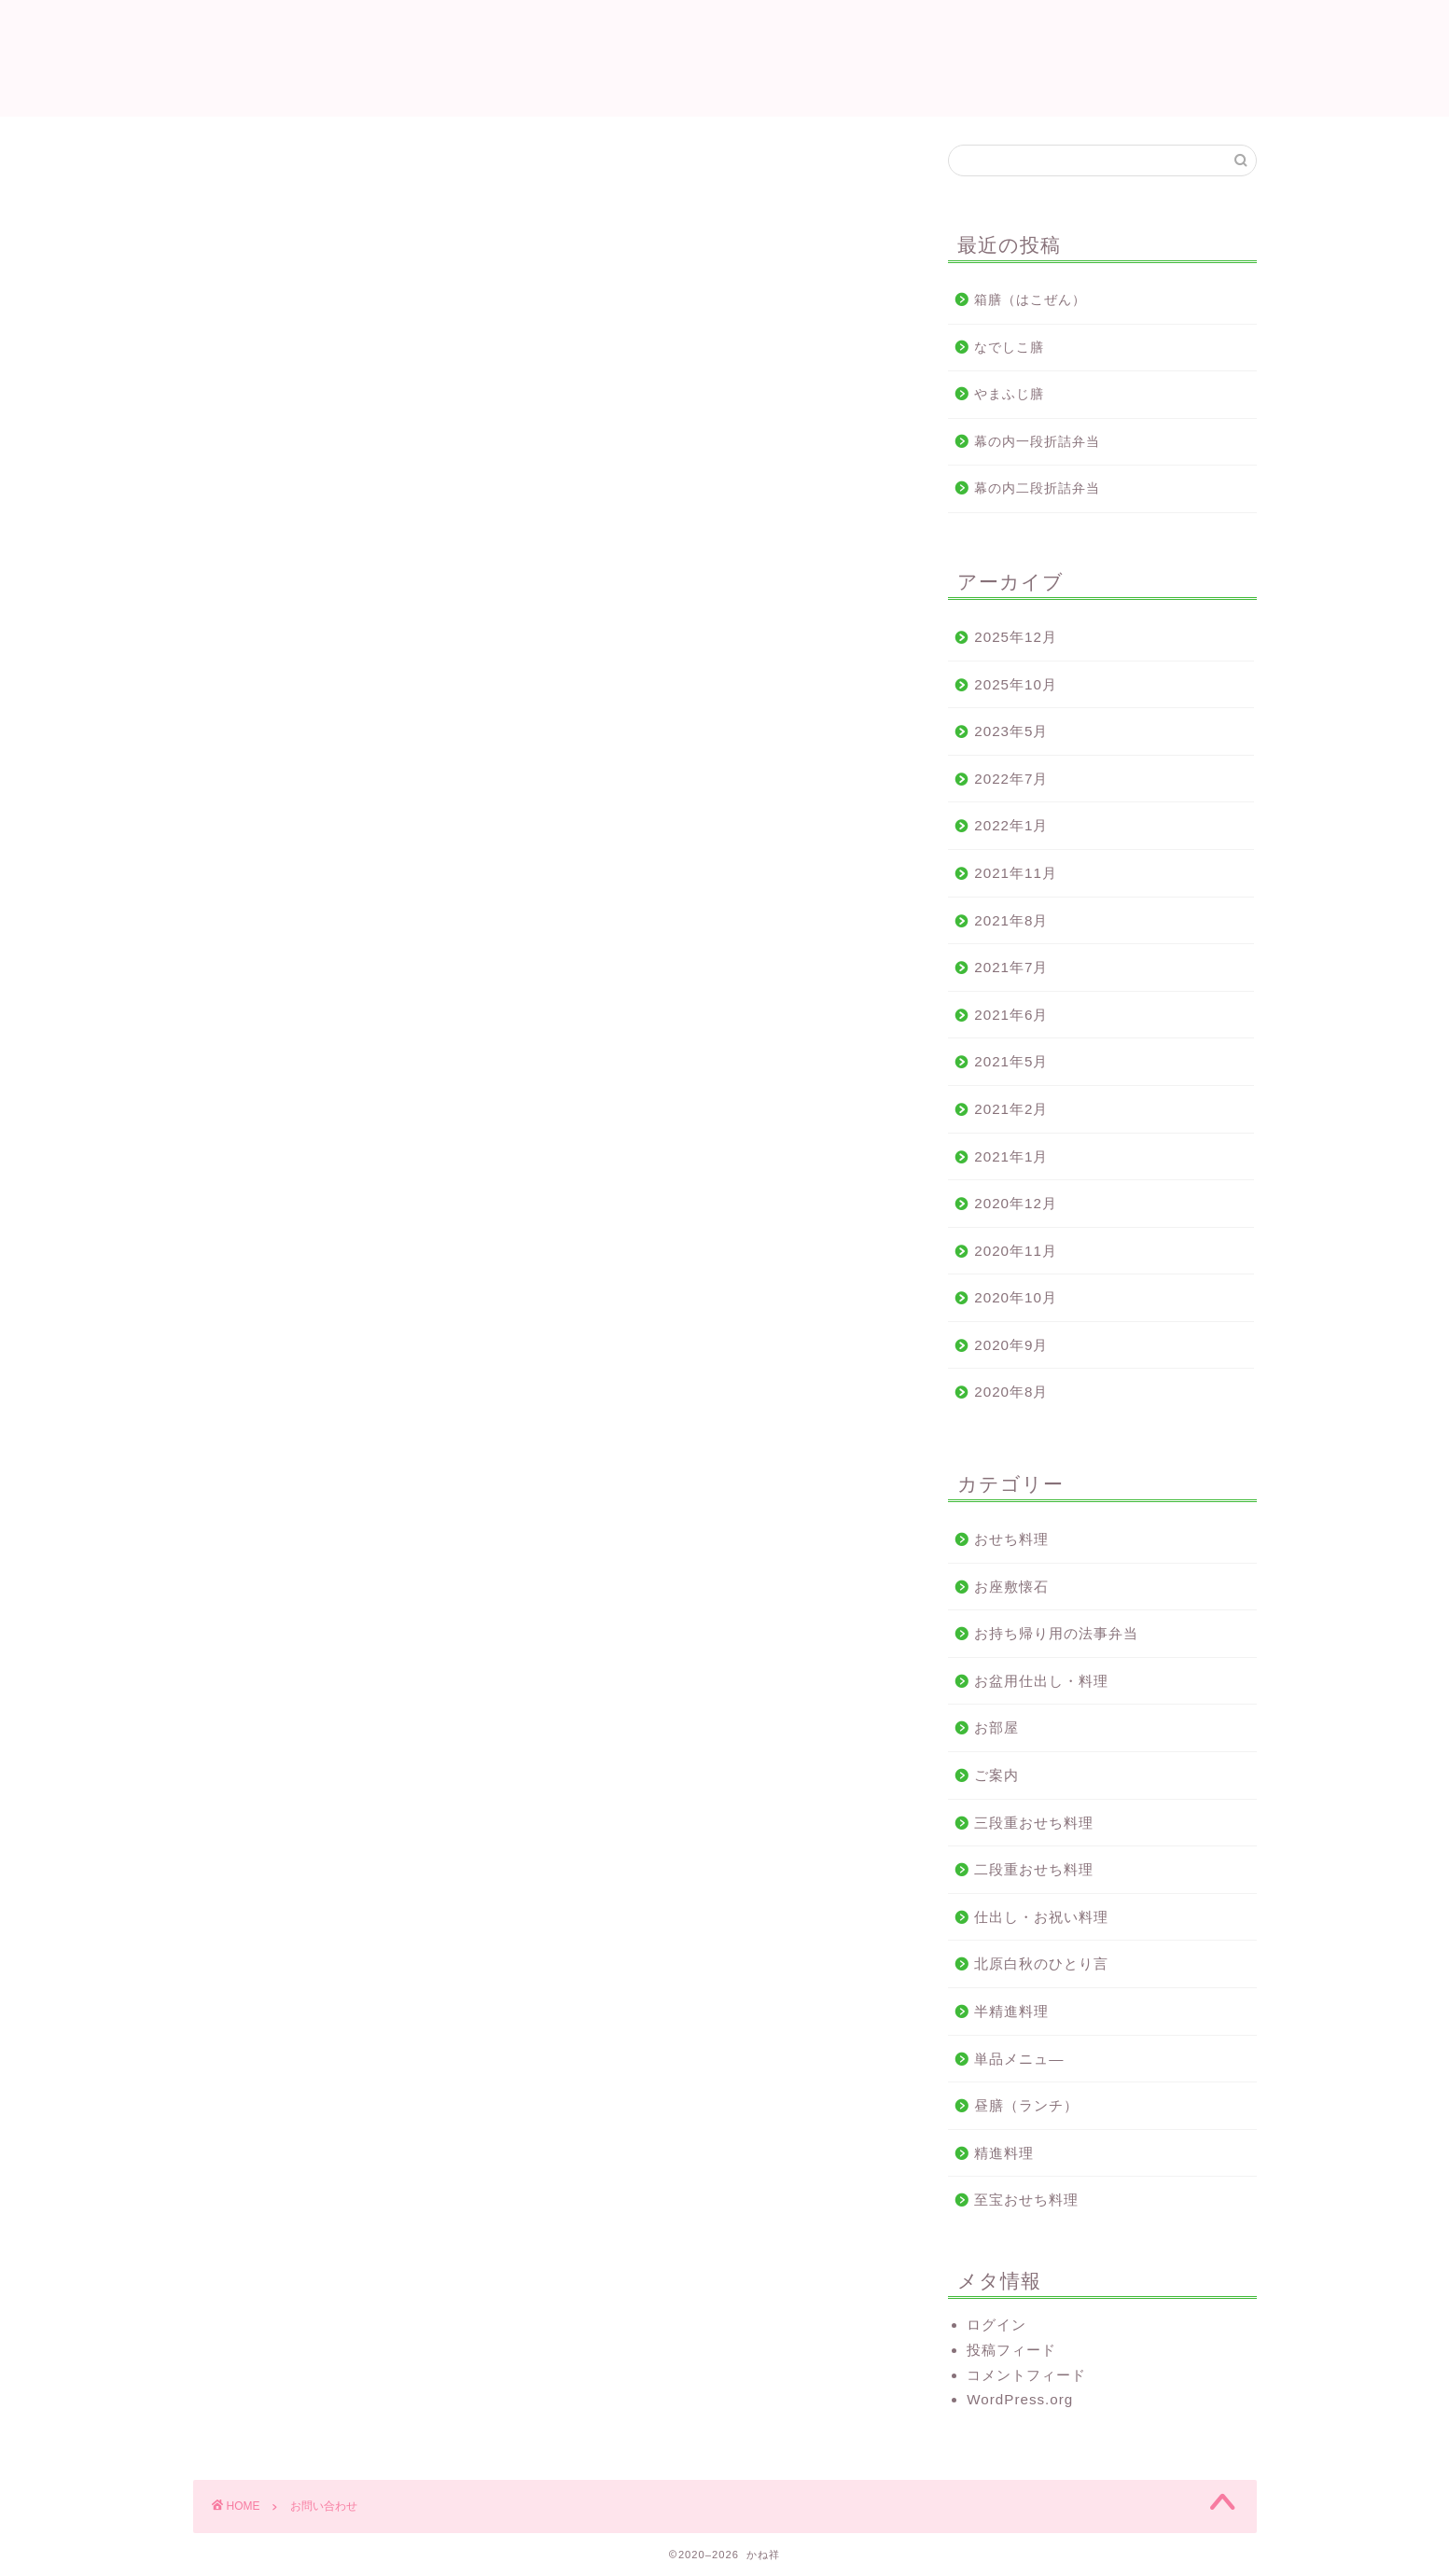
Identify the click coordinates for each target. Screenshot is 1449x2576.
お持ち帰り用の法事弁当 (1056, 1633)
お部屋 (996, 1727)
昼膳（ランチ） (1026, 2105)
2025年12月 (1015, 637)
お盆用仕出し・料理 (1041, 1681)
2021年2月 (1011, 1109)
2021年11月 (1015, 873)
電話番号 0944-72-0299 (348, 296)
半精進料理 (1011, 2011)
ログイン (996, 2324)
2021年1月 (1011, 1156)
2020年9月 (1011, 1345)
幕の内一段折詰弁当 (1037, 442)
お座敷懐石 (1011, 1586)
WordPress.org (1020, 2399)
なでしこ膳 (1009, 348)
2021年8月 (1011, 920)
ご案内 (996, 1775)
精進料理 (1004, 2153)
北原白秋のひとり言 (1041, 1963)
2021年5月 (1011, 1061)
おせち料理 (1011, 1539)
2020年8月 (1011, 1391)
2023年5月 (1011, 731)
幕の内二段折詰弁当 (1037, 488)
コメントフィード (1026, 2375)
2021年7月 (1011, 967)
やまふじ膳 (1009, 394)
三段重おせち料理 (1034, 1823)
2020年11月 (1015, 1251)
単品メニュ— (1019, 2059)
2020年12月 (1015, 1203)
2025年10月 (1015, 684)
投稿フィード (1011, 2350)
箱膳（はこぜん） (1030, 300)
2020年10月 (1015, 1297)
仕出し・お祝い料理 (1041, 1917)
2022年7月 (1011, 779)
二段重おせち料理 (1034, 1869)
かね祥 (725, 56)
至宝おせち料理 (1026, 2199)
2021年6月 (1011, 1015)
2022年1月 (1011, 825)
